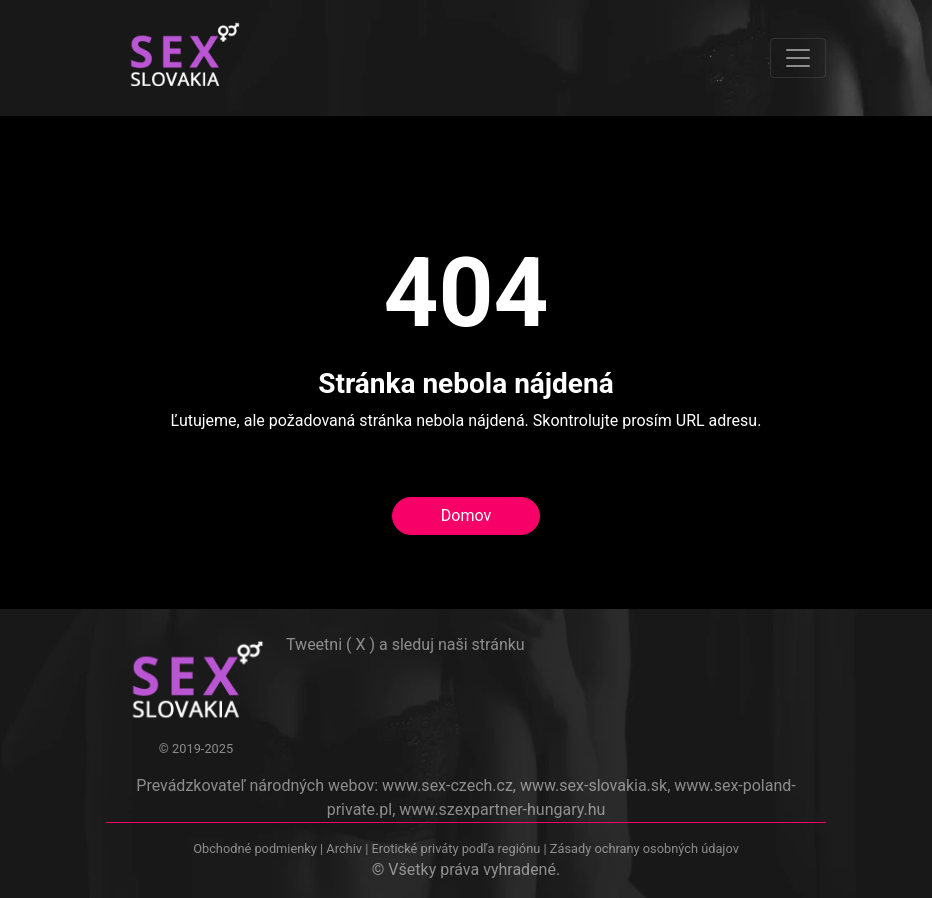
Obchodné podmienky (256, 848)
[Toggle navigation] (798, 58)
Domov (466, 515)
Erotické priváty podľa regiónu (455, 848)
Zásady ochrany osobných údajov (644, 848)
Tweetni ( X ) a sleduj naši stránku (405, 644)
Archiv (344, 848)
